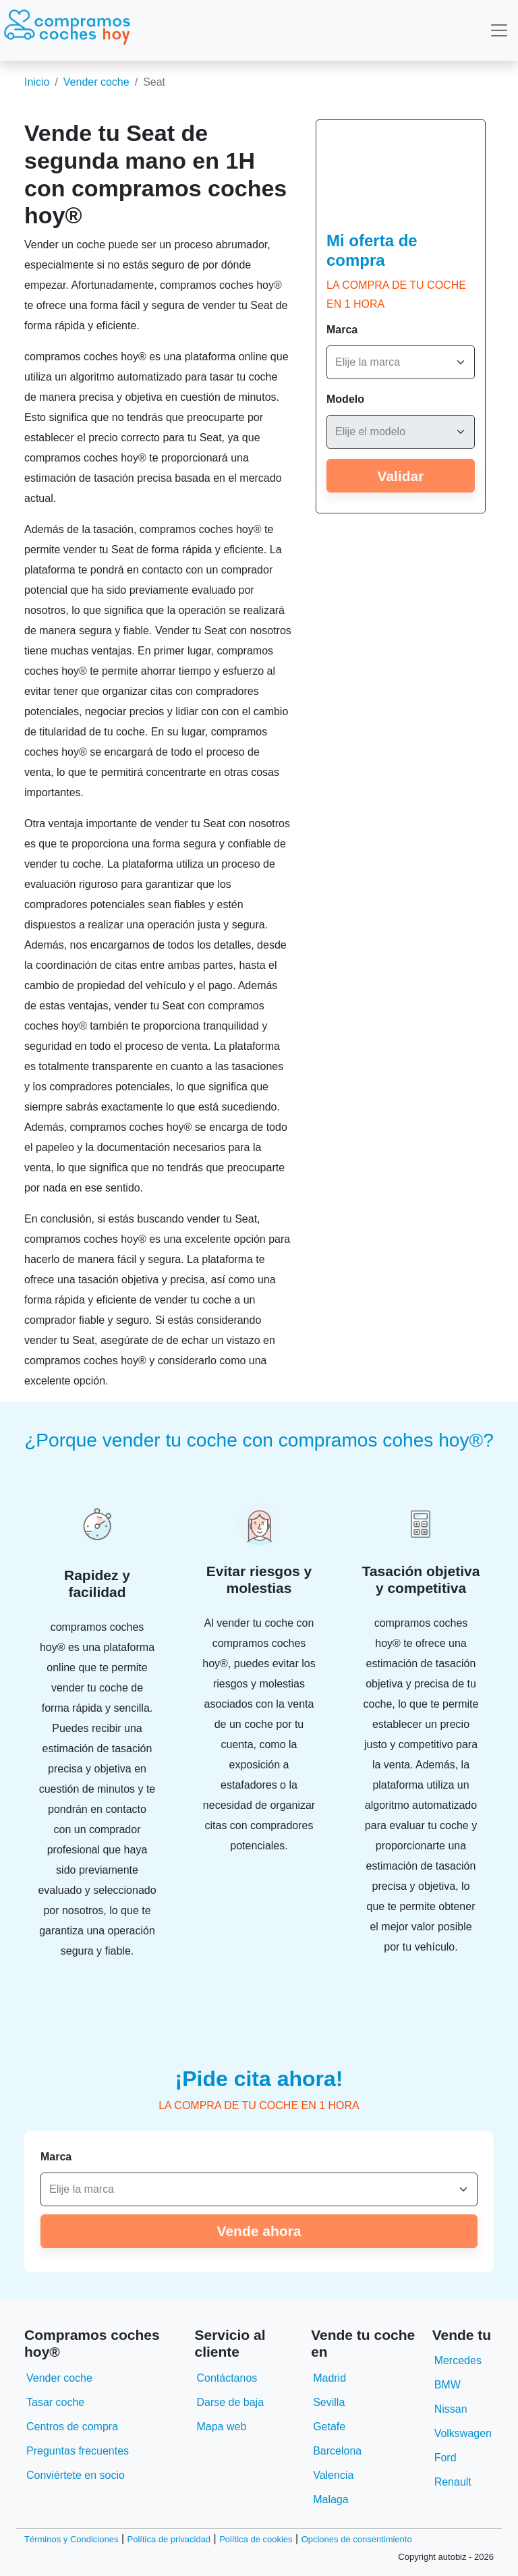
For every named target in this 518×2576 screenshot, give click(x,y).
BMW (447, 2384)
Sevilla (329, 2402)
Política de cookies (255, 2539)
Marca (341, 329)
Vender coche (96, 82)
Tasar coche (55, 2402)
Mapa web (221, 2426)
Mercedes (458, 2360)
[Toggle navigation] (499, 30)
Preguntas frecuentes (77, 2451)
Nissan (450, 2409)
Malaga (330, 2499)
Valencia (333, 2475)
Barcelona (337, 2451)
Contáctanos (226, 2378)
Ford (445, 2457)
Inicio (36, 82)
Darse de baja (230, 2402)
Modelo (345, 399)
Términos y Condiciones (71, 2539)
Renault (452, 2482)
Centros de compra (72, 2426)
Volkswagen (463, 2433)
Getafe (329, 2426)
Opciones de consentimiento (356, 2539)
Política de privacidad (169, 2539)
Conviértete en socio (75, 2475)
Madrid (329, 2378)
